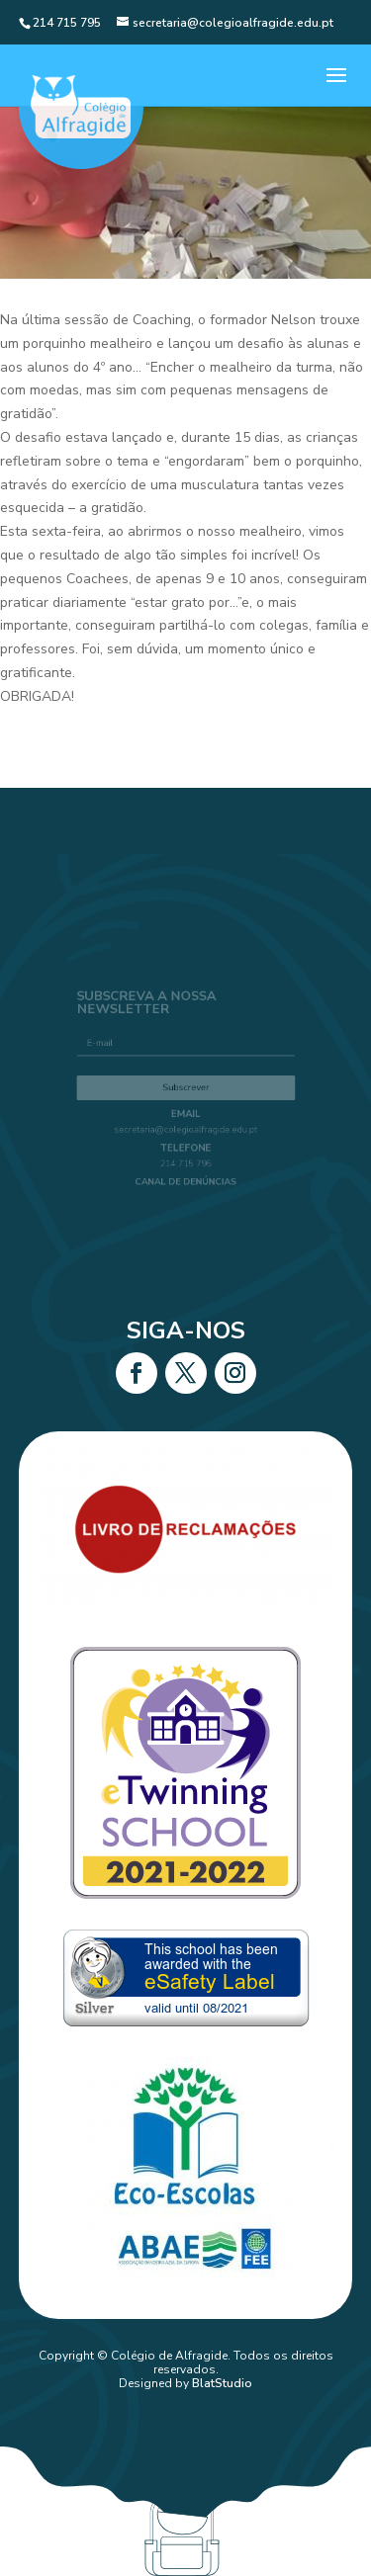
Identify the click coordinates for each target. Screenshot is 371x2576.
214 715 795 (185, 1157)
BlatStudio (222, 2383)
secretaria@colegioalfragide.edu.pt (185, 1126)
